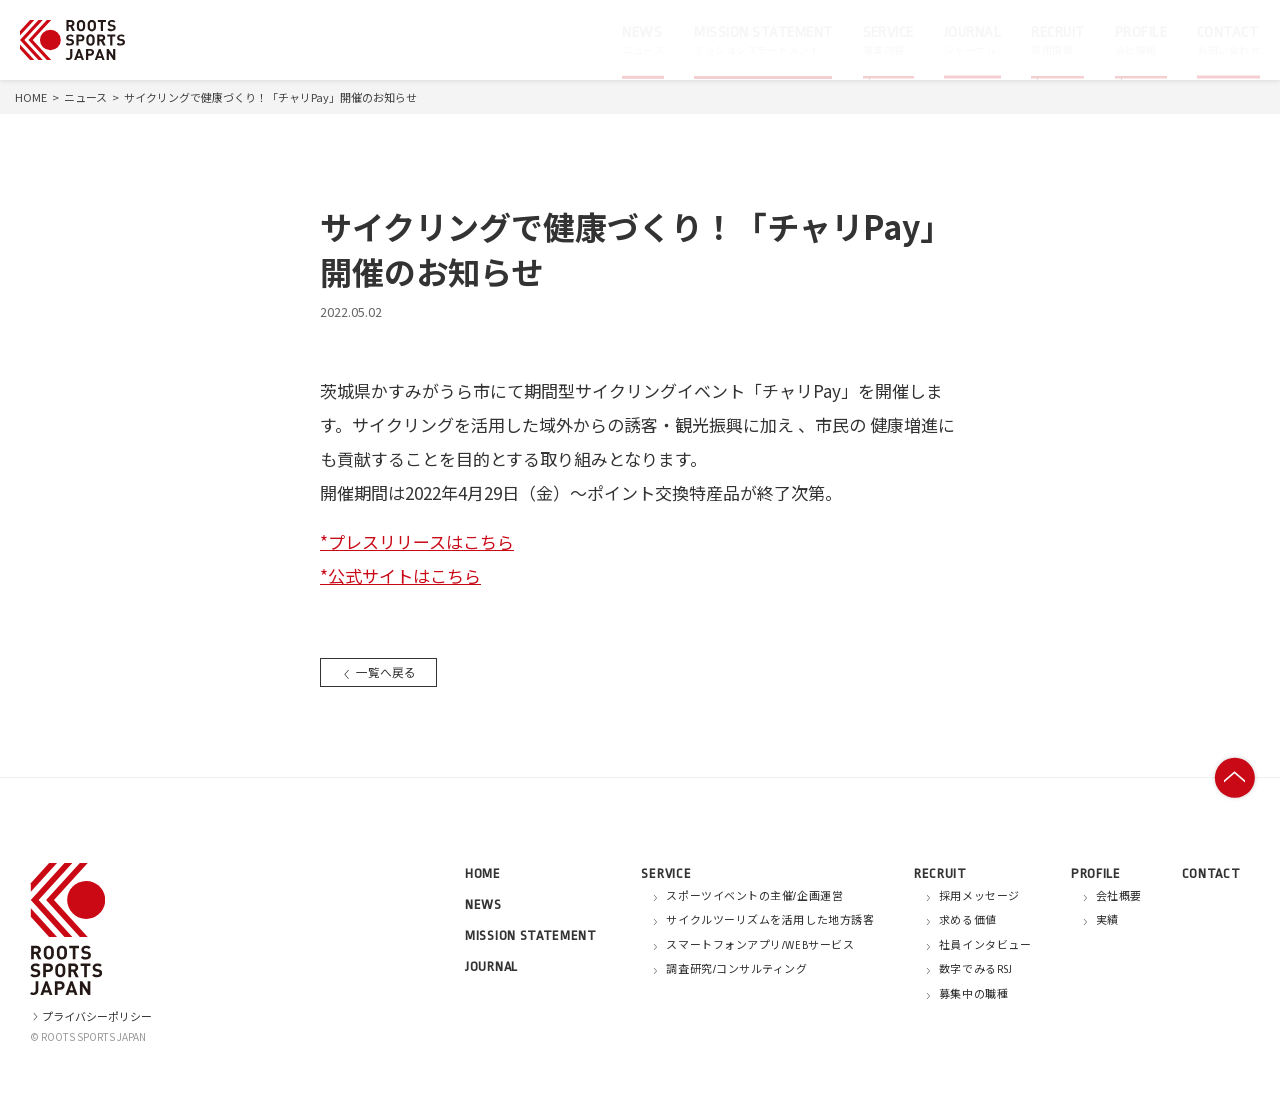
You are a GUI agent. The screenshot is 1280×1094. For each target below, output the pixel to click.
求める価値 (968, 921)
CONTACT (1211, 873)
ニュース (85, 97)
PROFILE (1096, 873)
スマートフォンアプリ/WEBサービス (760, 946)
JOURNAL (491, 966)
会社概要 (1119, 897)
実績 (1107, 921)
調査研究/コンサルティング (736, 970)
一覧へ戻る (381, 671)
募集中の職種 (973, 995)
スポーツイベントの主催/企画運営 (754, 897)
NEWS (483, 904)
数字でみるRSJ (975, 970)
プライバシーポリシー (91, 1016)
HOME (31, 97)
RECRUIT (940, 873)
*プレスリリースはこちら (417, 541)
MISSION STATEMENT (531, 935)
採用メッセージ (979, 897)
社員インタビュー (985, 946)
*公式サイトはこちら (400, 575)
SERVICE (666, 873)
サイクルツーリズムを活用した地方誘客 (770, 921)
